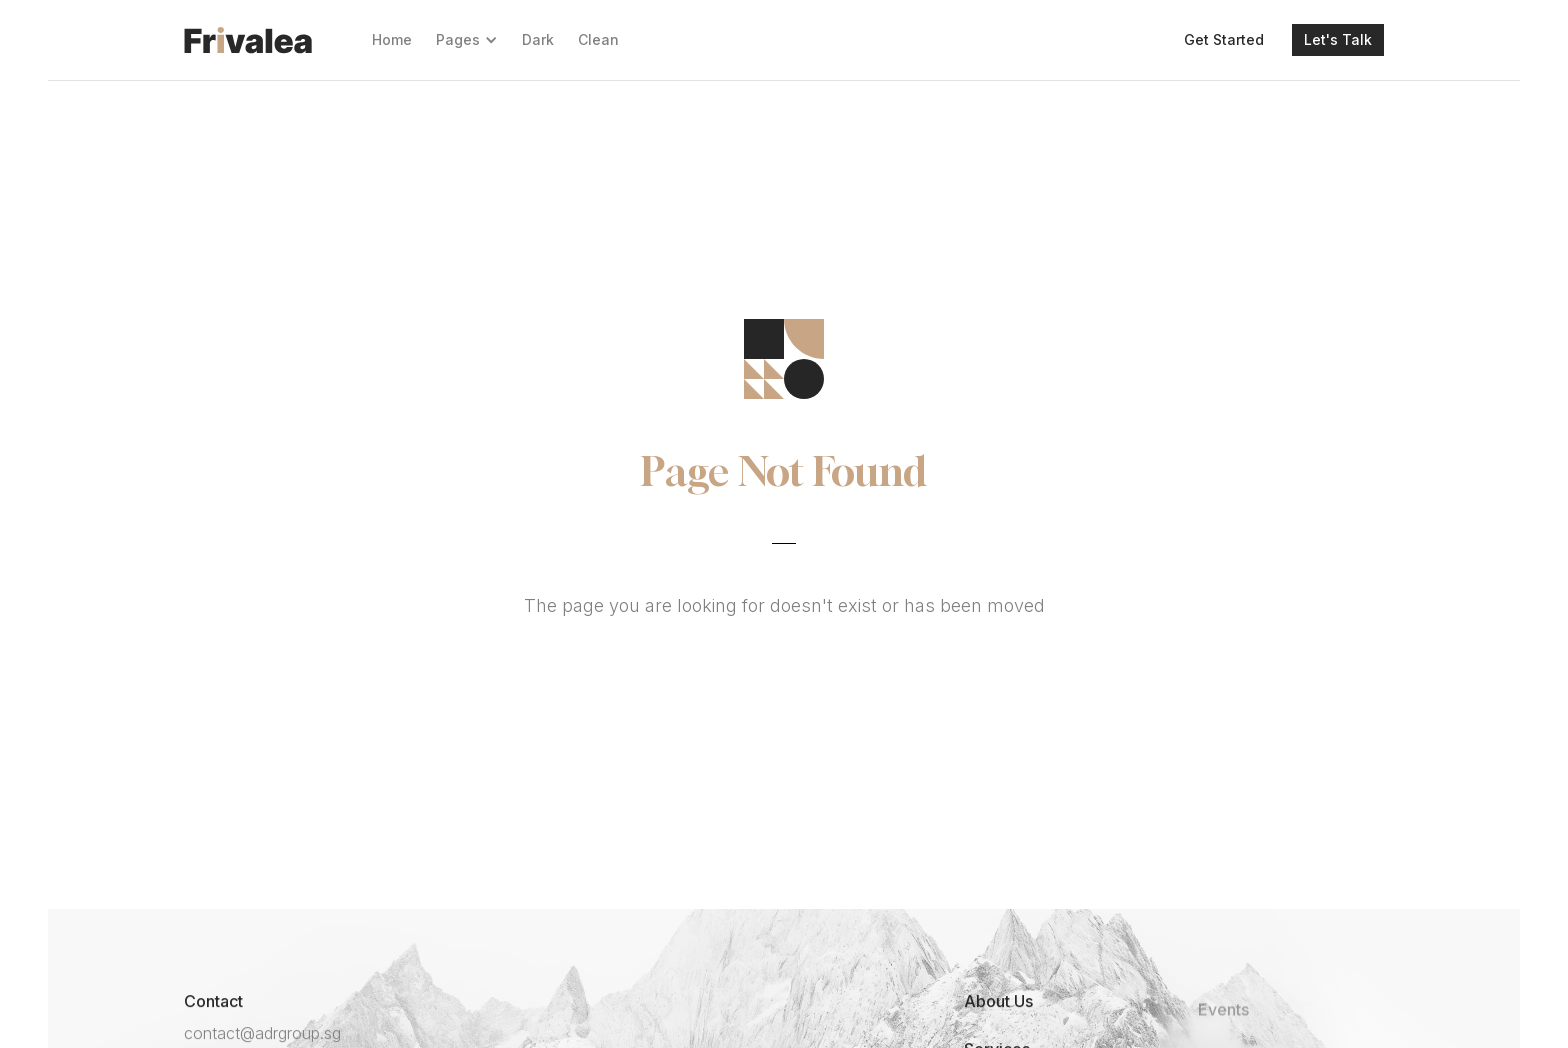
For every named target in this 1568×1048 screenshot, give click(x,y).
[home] (248, 39)
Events (1223, 1026)
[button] (467, 40)
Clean (598, 39)
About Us (998, 1001)
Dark (538, 39)
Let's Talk (1338, 39)
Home (392, 39)
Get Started (1224, 39)
